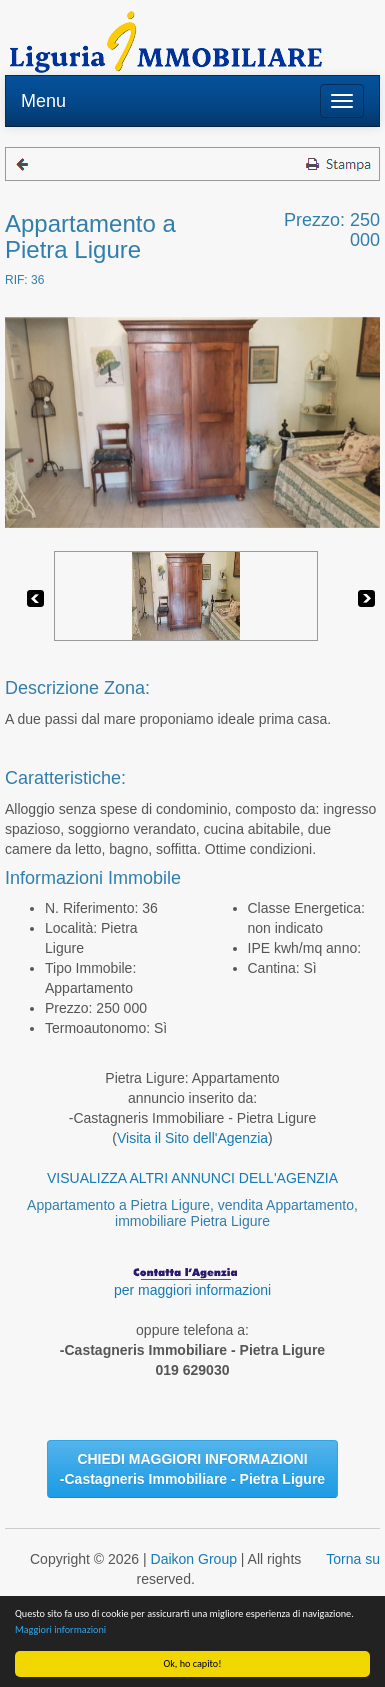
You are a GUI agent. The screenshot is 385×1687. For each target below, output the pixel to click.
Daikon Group (194, 1559)
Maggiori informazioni (60, 1629)
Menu (43, 101)
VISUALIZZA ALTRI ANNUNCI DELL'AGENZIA (192, 1178)
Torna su (353, 1559)
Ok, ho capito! (193, 1663)
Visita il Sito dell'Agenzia (192, 1138)
